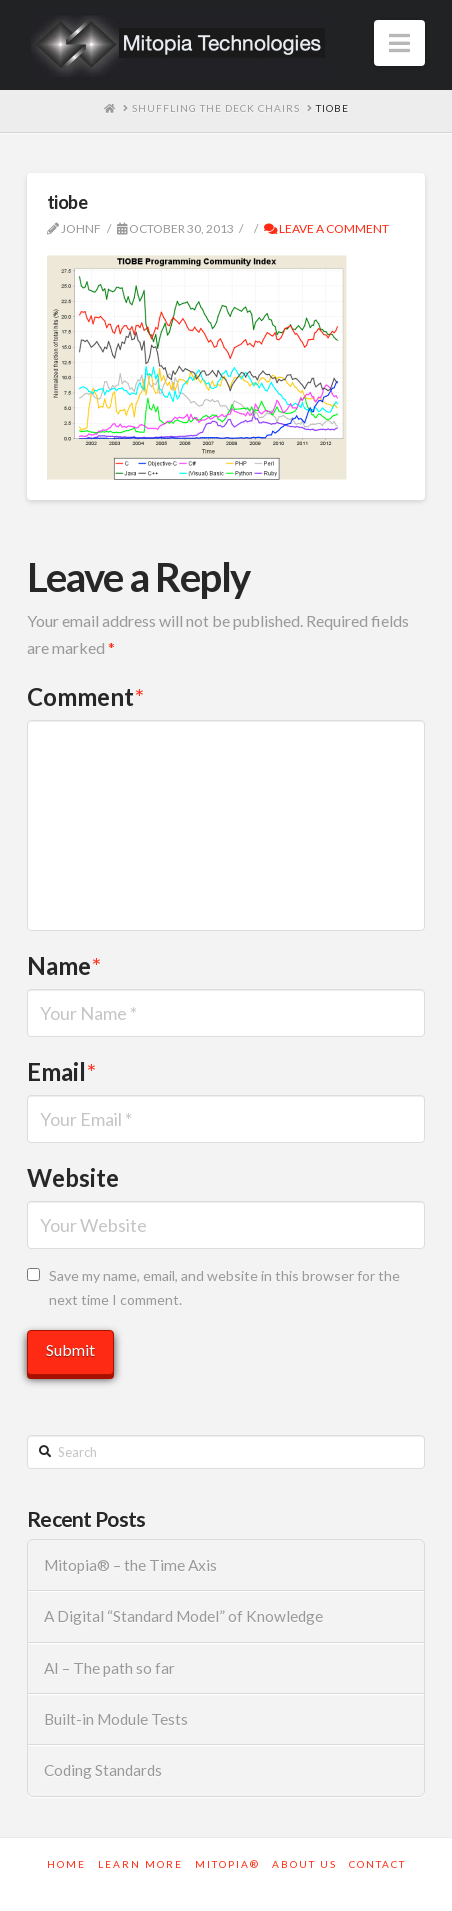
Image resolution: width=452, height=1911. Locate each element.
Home (66, 1864)
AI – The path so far (109, 1668)
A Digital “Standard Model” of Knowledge (183, 1616)
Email (61, 1071)
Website (73, 1177)
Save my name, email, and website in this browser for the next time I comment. (224, 1287)
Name (64, 965)
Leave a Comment (326, 228)
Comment (85, 696)
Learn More (140, 1864)
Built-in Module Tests (116, 1719)
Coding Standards (103, 1770)
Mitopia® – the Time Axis (130, 1565)
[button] (399, 43)
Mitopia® (227, 1864)
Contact (377, 1864)
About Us (304, 1864)
